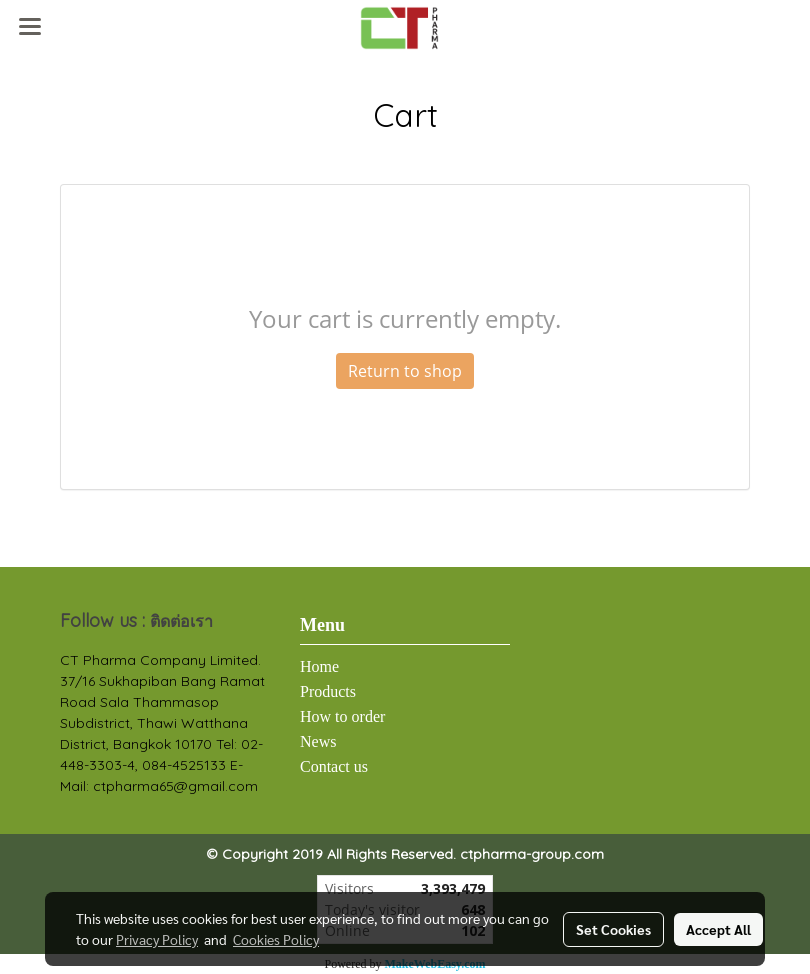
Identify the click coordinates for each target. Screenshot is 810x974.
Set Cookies (613, 929)
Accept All (718, 929)
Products (328, 691)
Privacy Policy (157, 939)
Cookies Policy (276, 939)
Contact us (334, 766)
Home (319, 666)
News (318, 741)
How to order (342, 716)
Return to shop (405, 371)
